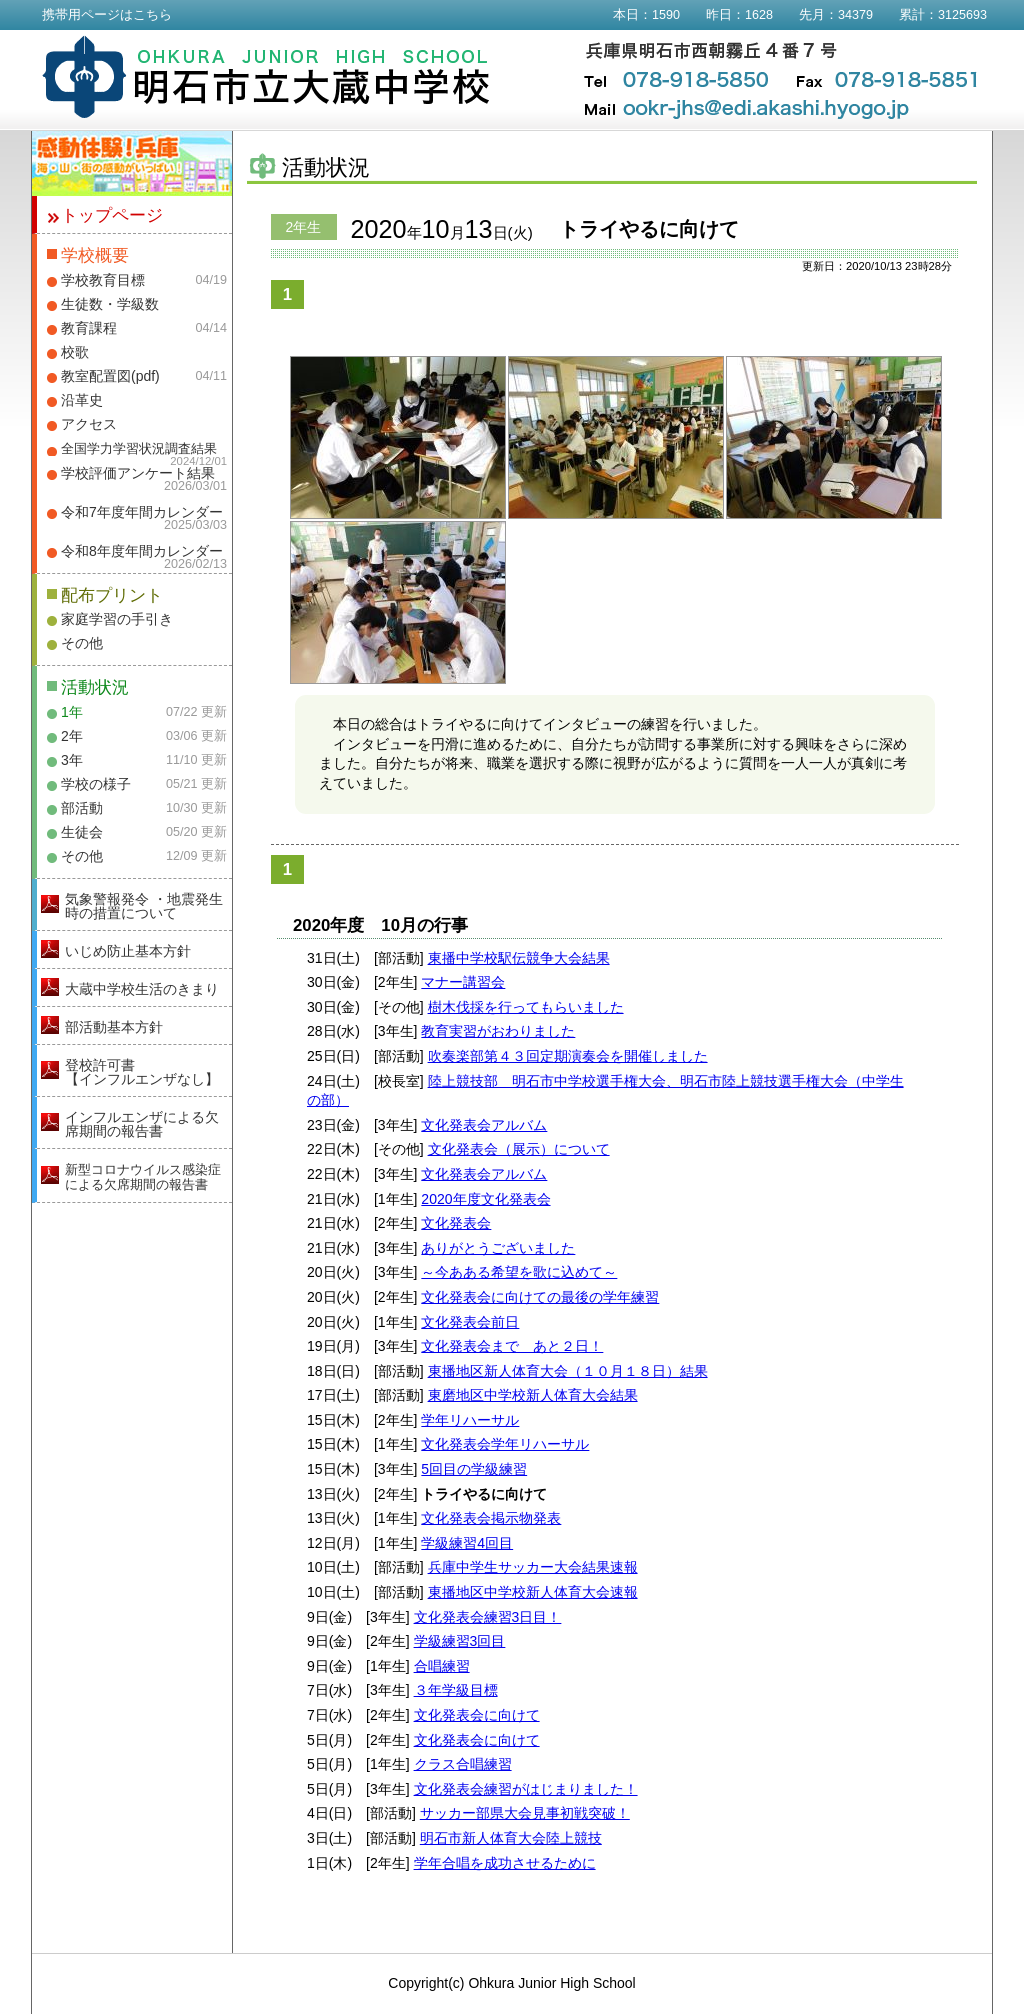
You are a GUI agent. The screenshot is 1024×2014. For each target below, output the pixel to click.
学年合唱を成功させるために (505, 1863)
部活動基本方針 (114, 1027)
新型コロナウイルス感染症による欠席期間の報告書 (143, 1177)
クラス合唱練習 (463, 1764)
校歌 (75, 352)
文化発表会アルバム (484, 1125)
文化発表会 (456, 1223)
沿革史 (82, 400)
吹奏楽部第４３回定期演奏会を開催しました (568, 1056)
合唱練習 (442, 1666)
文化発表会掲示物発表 (491, 1518)
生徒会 (82, 832)
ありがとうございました (498, 1248)
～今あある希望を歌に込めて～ (519, 1272)
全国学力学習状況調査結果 (139, 449)
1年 (72, 712)
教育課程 (89, 328)
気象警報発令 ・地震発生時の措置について (144, 906)
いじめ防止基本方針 (128, 951)
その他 (82, 643)
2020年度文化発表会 (485, 1199)
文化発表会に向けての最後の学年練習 (540, 1297)
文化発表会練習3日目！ (488, 1617)
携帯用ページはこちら (107, 15)
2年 (72, 736)
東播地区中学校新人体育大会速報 (533, 1592)
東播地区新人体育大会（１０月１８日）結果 (568, 1371)
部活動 (82, 808)
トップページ (112, 215)
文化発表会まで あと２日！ (512, 1346)
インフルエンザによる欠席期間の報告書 (142, 1124)
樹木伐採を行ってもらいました (526, 1007)
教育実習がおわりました (498, 1031)
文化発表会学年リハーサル (505, 1444)
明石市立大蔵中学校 (266, 77)
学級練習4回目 (467, 1543)
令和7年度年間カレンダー (142, 512)
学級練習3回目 (460, 1641)
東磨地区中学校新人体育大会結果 (533, 1395)
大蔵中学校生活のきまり (142, 989)
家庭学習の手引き (117, 619)
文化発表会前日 (470, 1322)
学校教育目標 (103, 280)
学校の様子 (96, 784)
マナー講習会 (463, 982)
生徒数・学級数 (110, 304)
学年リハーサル (470, 1420)
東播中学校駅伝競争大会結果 (519, 958)
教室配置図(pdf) (110, 376)
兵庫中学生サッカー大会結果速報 (533, 1567)
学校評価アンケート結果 (138, 473)
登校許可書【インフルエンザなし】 (142, 1072)
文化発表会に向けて (477, 1715)
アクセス (89, 424)
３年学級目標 (456, 1690)
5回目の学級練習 (474, 1469)
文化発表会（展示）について (519, 1149)
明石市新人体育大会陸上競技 (511, 1838)
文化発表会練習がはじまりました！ (526, 1789)
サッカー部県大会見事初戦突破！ (525, 1813)
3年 (72, 760)
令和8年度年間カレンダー (142, 551)
